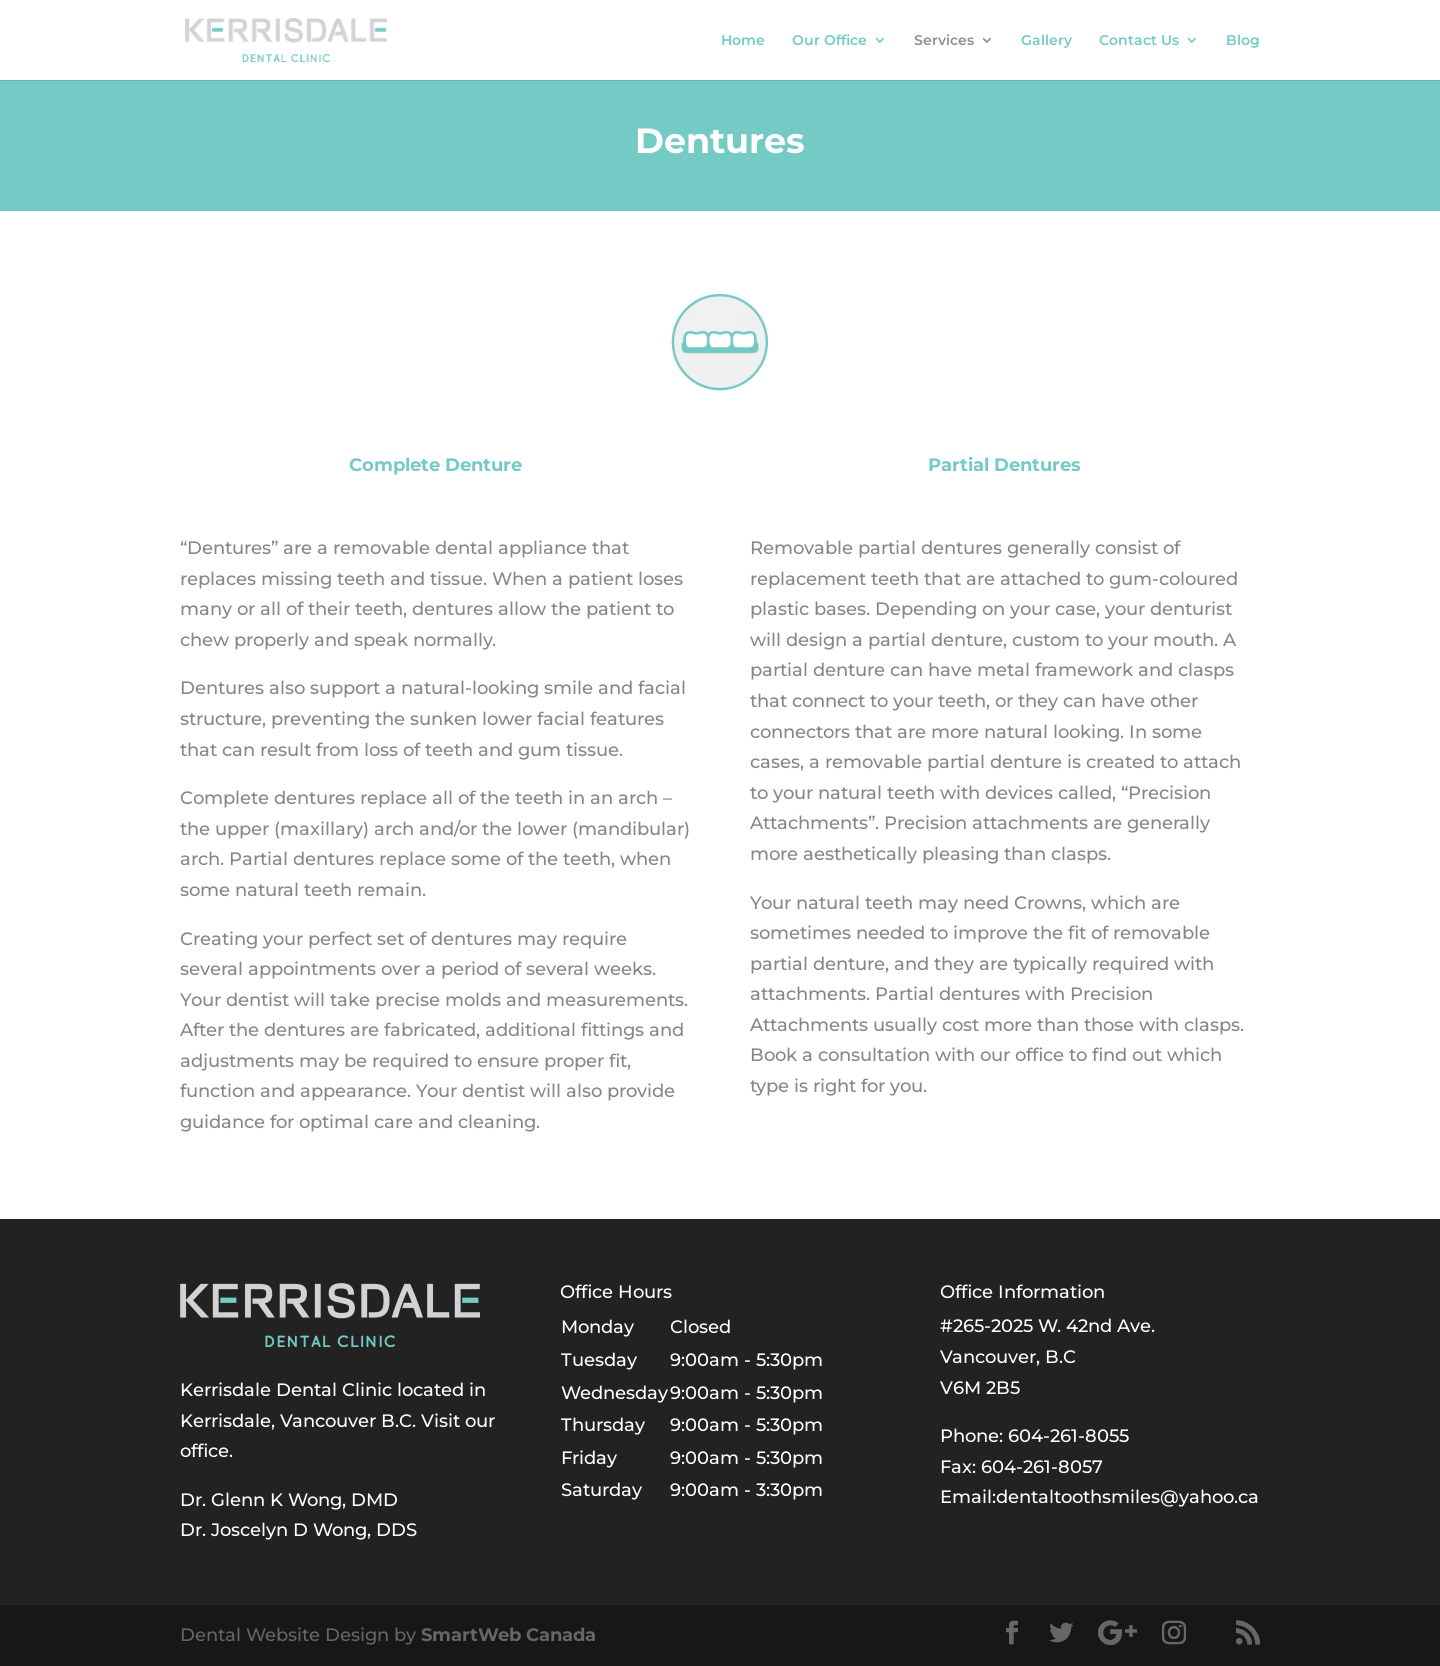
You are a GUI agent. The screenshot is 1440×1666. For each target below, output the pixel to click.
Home (743, 41)
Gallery (1046, 41)
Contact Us (1139, 41)
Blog (1243, 41)
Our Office (829, 41)
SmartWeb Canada (508, 1635)
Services (944, 41)
